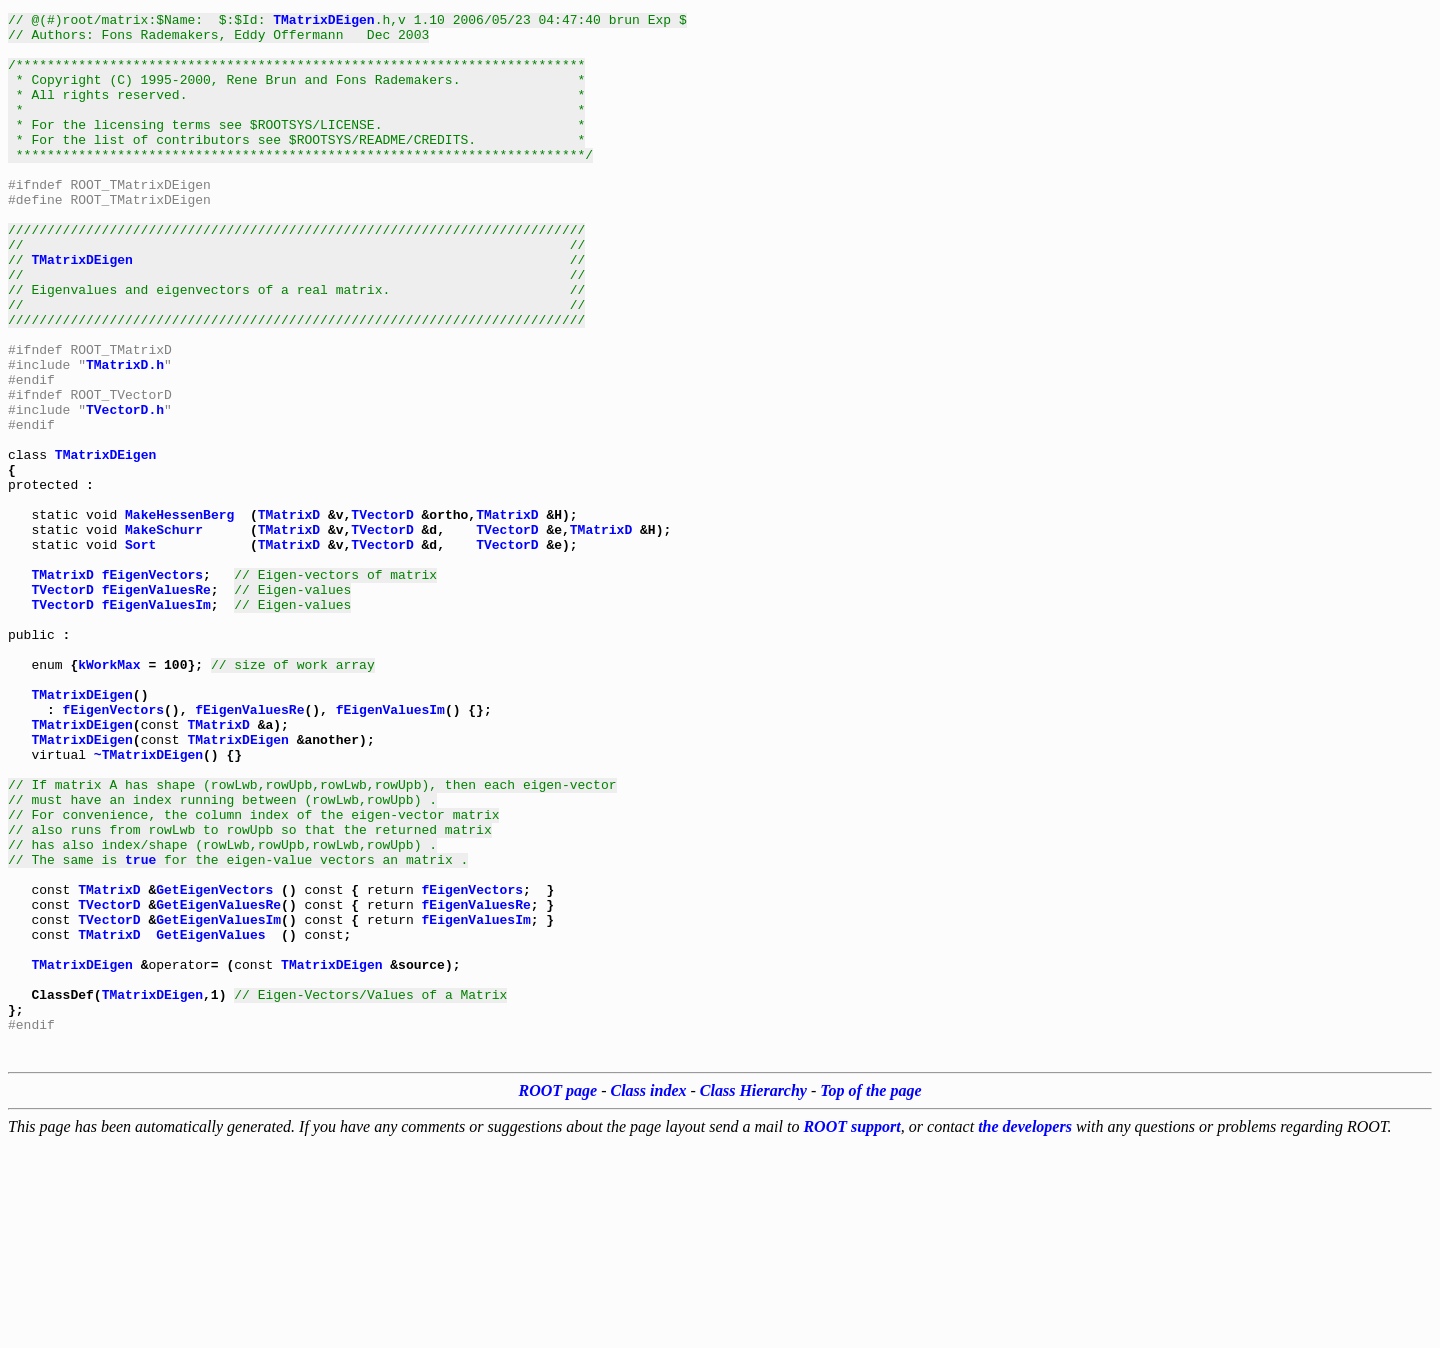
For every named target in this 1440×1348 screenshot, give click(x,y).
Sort (140, 652)
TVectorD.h (125, 490)
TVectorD (382, 616)
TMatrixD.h (125, 436)
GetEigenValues (210, 1120)
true (140, 1030)
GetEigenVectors (214, 1066)
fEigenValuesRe (156, 706)
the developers (1025, 1330)
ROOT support (851, 1330)
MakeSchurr (164, 634)
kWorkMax (109, 796)
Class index (649, 1294)
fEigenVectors (152, 688)
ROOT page (558, 1294)
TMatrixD (289, 616)
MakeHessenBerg (179, 616)
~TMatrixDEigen (148, 904)
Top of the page (870, 1294)
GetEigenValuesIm (218, 1102)
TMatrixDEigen (323, 22)
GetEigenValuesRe (218, 1084)
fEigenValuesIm (156, 724)
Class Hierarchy (753, 1294)
